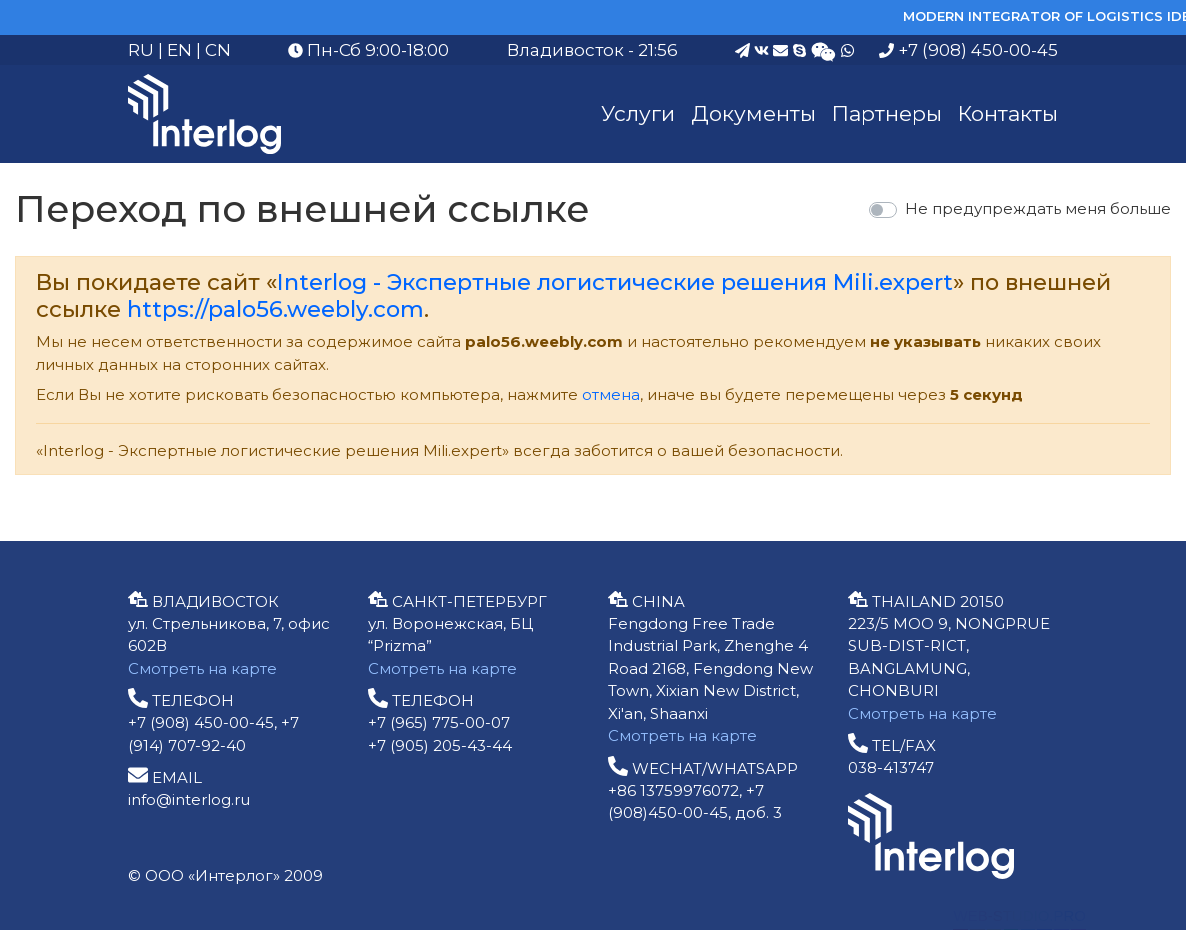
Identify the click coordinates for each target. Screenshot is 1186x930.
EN (179, 50)
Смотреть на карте (202, 668)
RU (141, 50)
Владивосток (565, 50)
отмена (611, 394)
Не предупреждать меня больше (1038, 208)
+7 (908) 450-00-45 (968, 50)
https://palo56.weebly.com (275, 309)
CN (218, 50)
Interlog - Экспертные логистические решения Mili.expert (615, 282)
